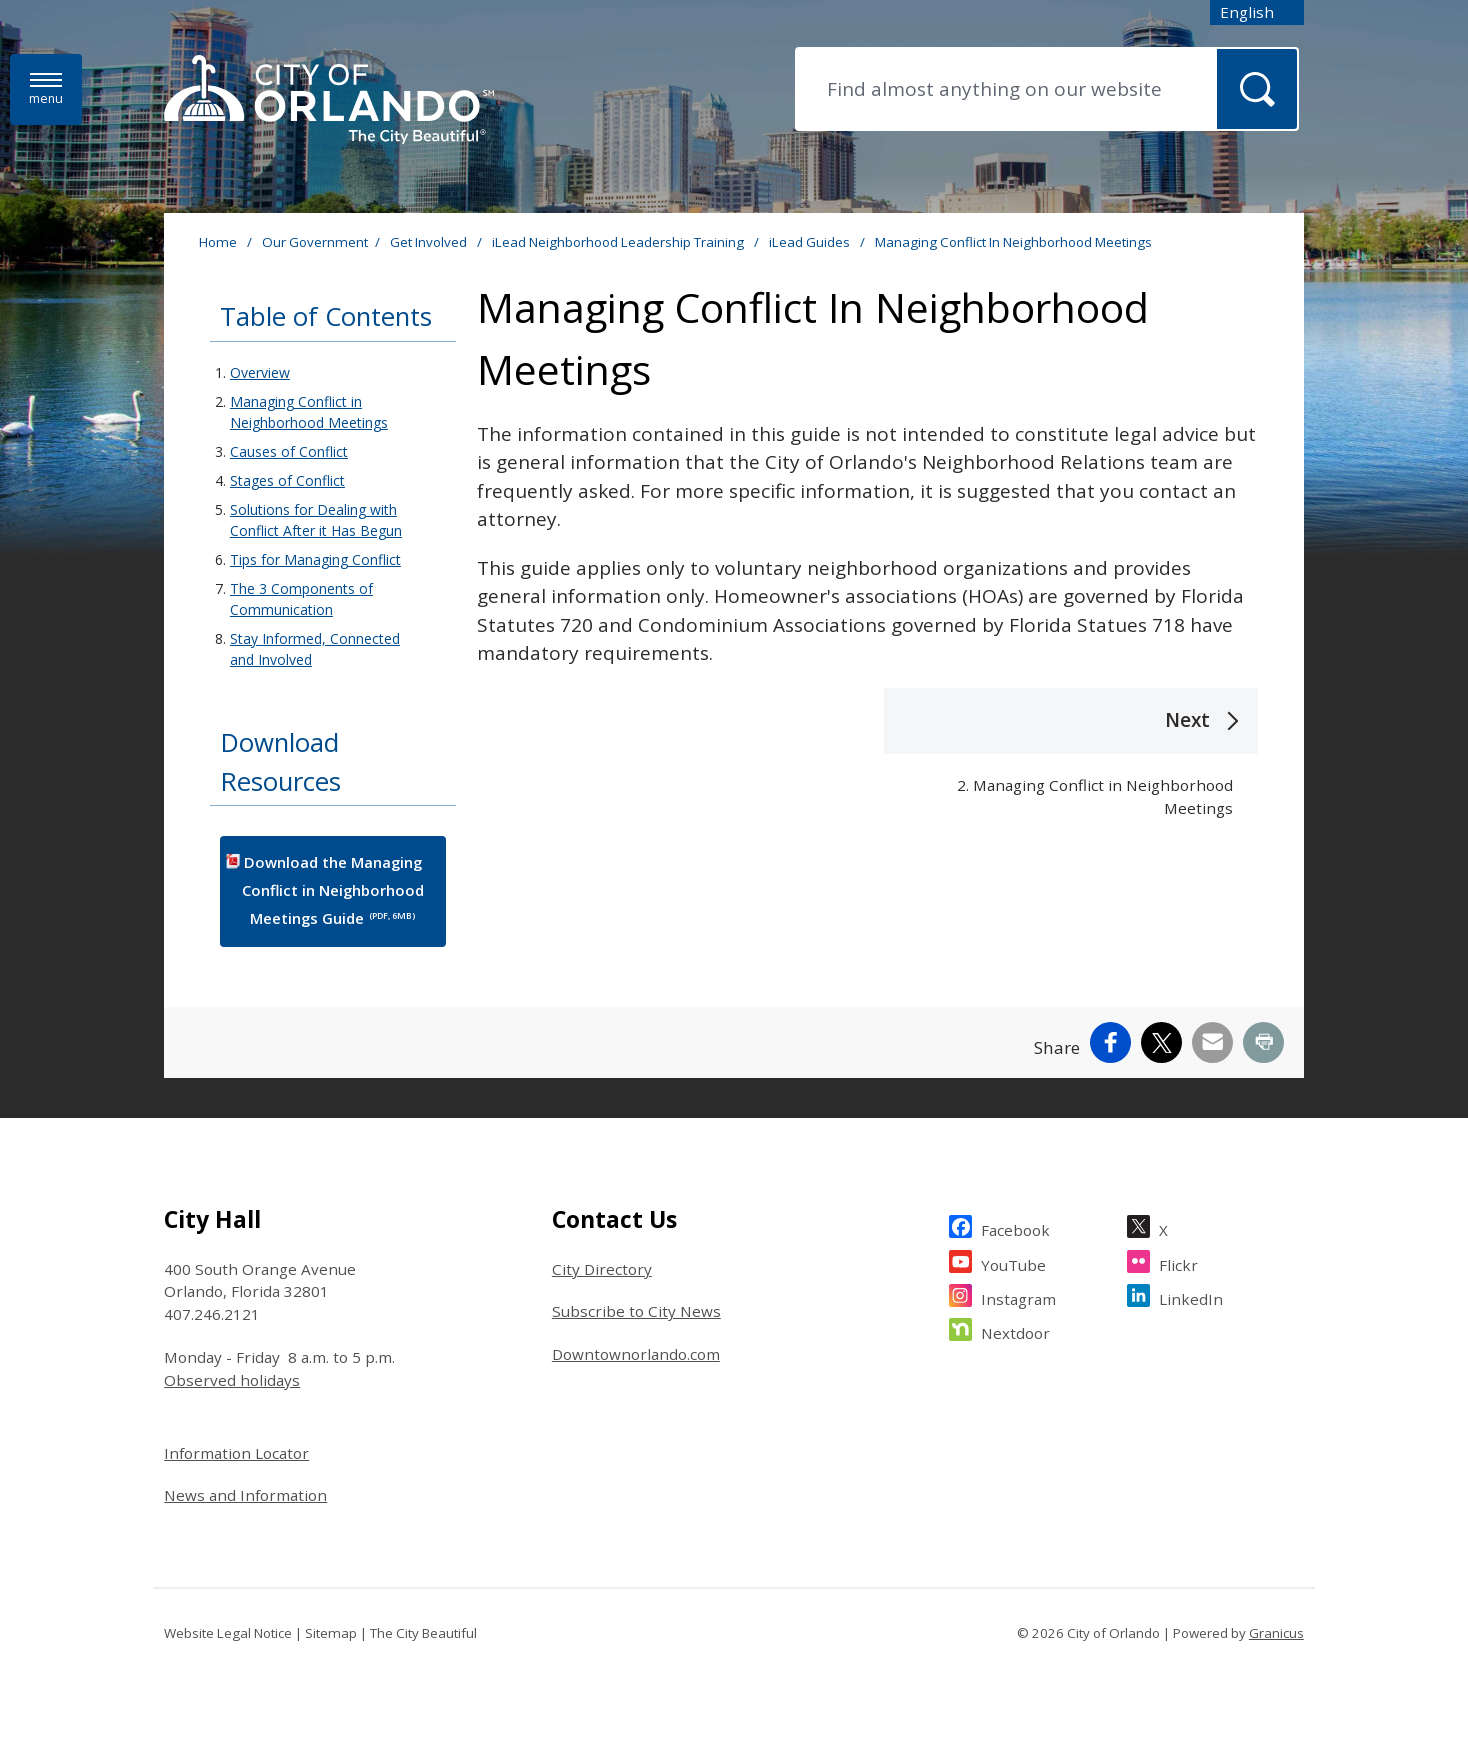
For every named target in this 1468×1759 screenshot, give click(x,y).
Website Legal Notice (228, 1633)
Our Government (315, 242)
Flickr (1178, 1262)
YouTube (1013, 1262)
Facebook (1015, 1227)
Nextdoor (1015, 1330)
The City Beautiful (423, 1633)
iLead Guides (811, 242)
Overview (260, 372)
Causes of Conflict (289, 451)
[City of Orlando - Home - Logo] (329, 101)
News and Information (245, 1495)
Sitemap (331, 1633)
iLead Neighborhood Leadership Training (619, 242)
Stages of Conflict (287, 480)
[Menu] (46, 89)
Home (218, 242)
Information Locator (236, 1453)
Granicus (1276, 1633)
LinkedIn (1191, 1296)
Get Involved (430, 242)
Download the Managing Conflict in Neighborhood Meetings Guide (333, 891)
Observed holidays (232, 1380)
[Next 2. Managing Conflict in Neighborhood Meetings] (1071, 764)
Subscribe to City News (636, 1311)
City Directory (602, 1269)
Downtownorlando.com (636, 1354)
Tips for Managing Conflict (315, 559)
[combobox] (1257, 12)
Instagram (1018, 1296)
